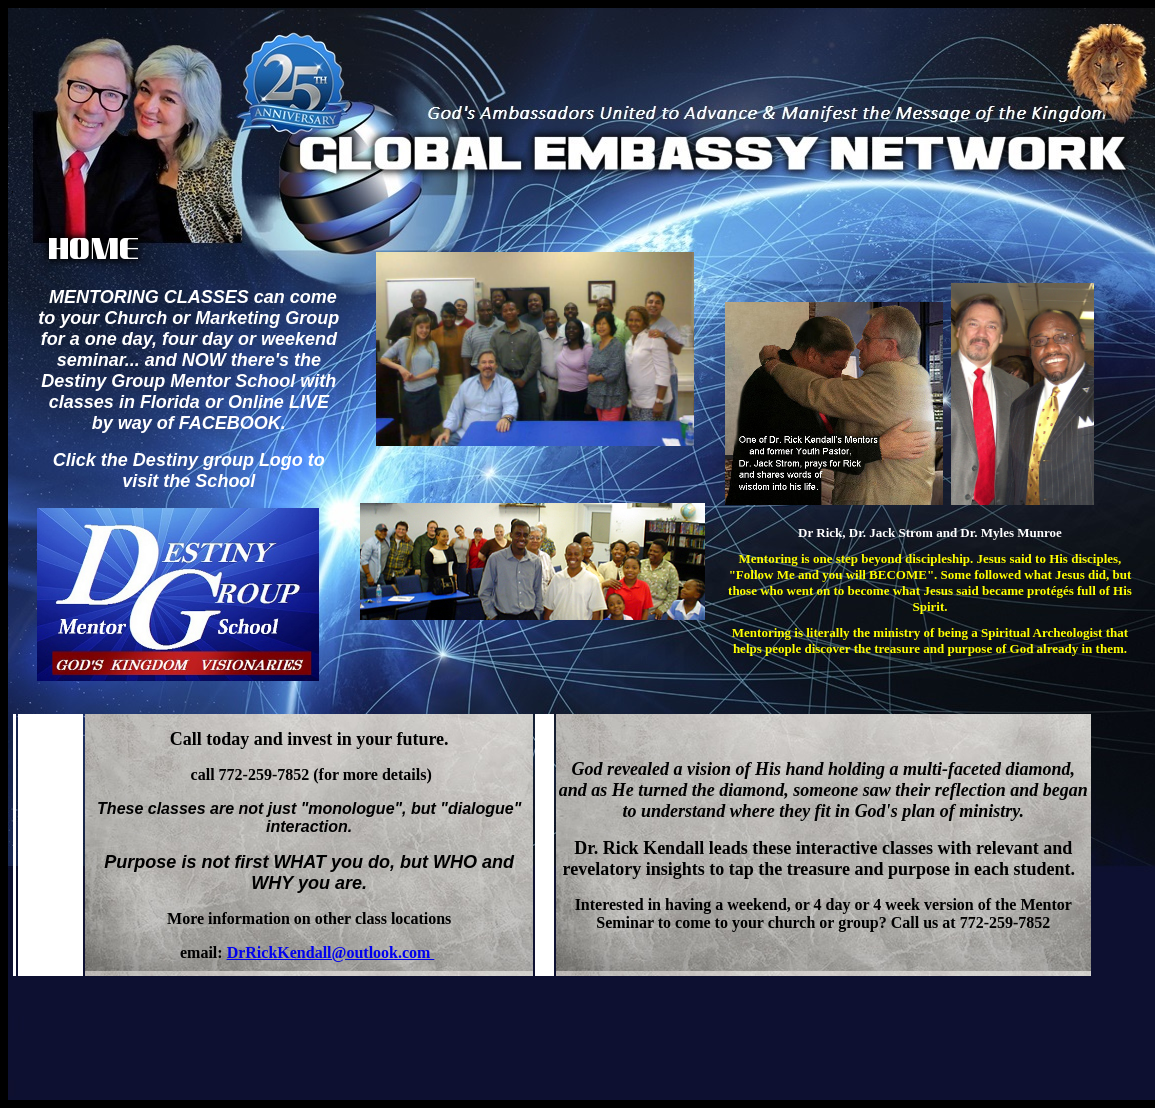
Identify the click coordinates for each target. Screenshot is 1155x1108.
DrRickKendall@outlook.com (331, 952)
